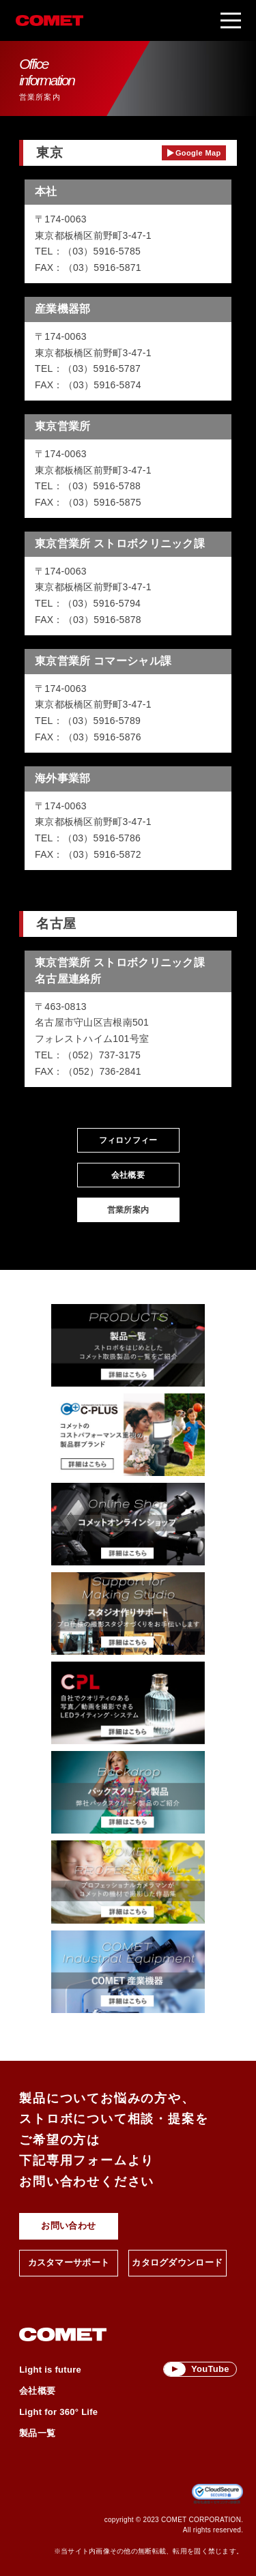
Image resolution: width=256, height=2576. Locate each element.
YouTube (210, 2369)
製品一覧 (37, 2432)
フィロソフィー (128, 1140)
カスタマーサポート (69, 2262)
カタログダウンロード (177, 2262)
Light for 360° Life (58, 2411)
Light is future (50, 2369)
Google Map (198, 153)
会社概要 (128, 1175)
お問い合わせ (68, 2225)
